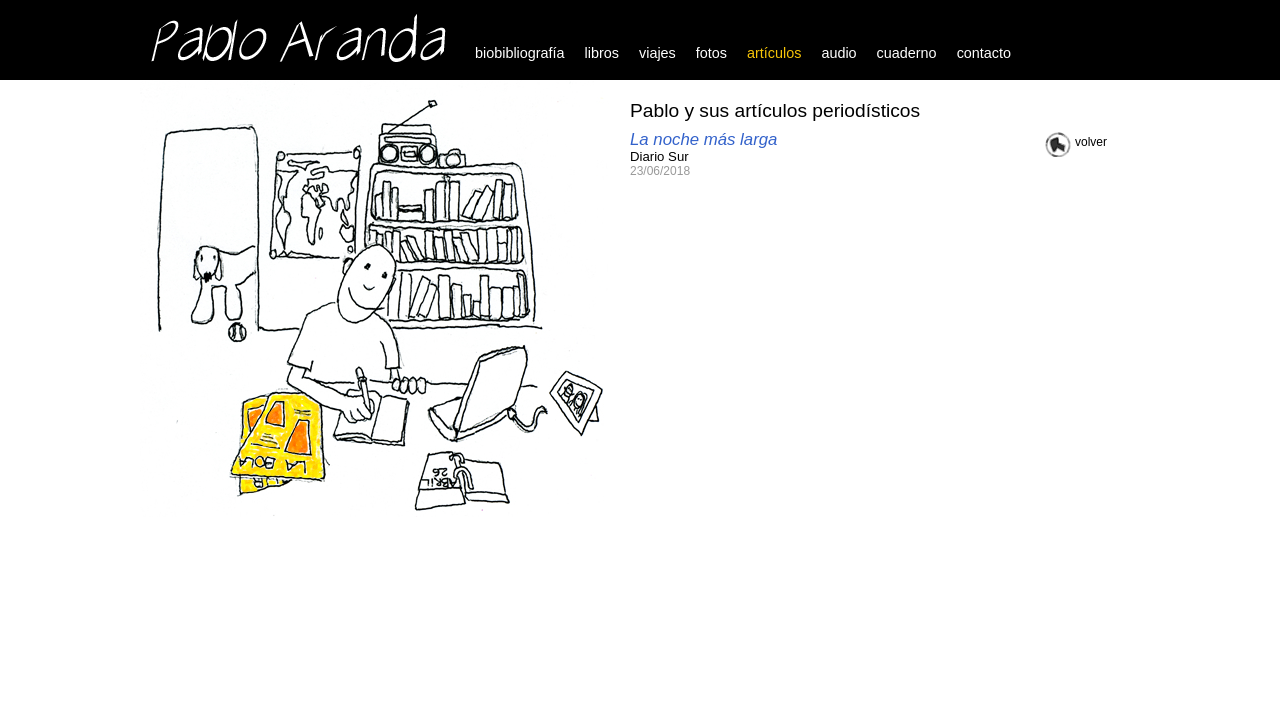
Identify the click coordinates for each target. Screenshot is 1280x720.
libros (602, 53)
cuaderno (907, 53)
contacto (984, 53)
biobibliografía (520, 53)
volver (1091, 142)
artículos (774, 53)
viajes (657, 53)
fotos (711, 53)
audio (838, 53)
